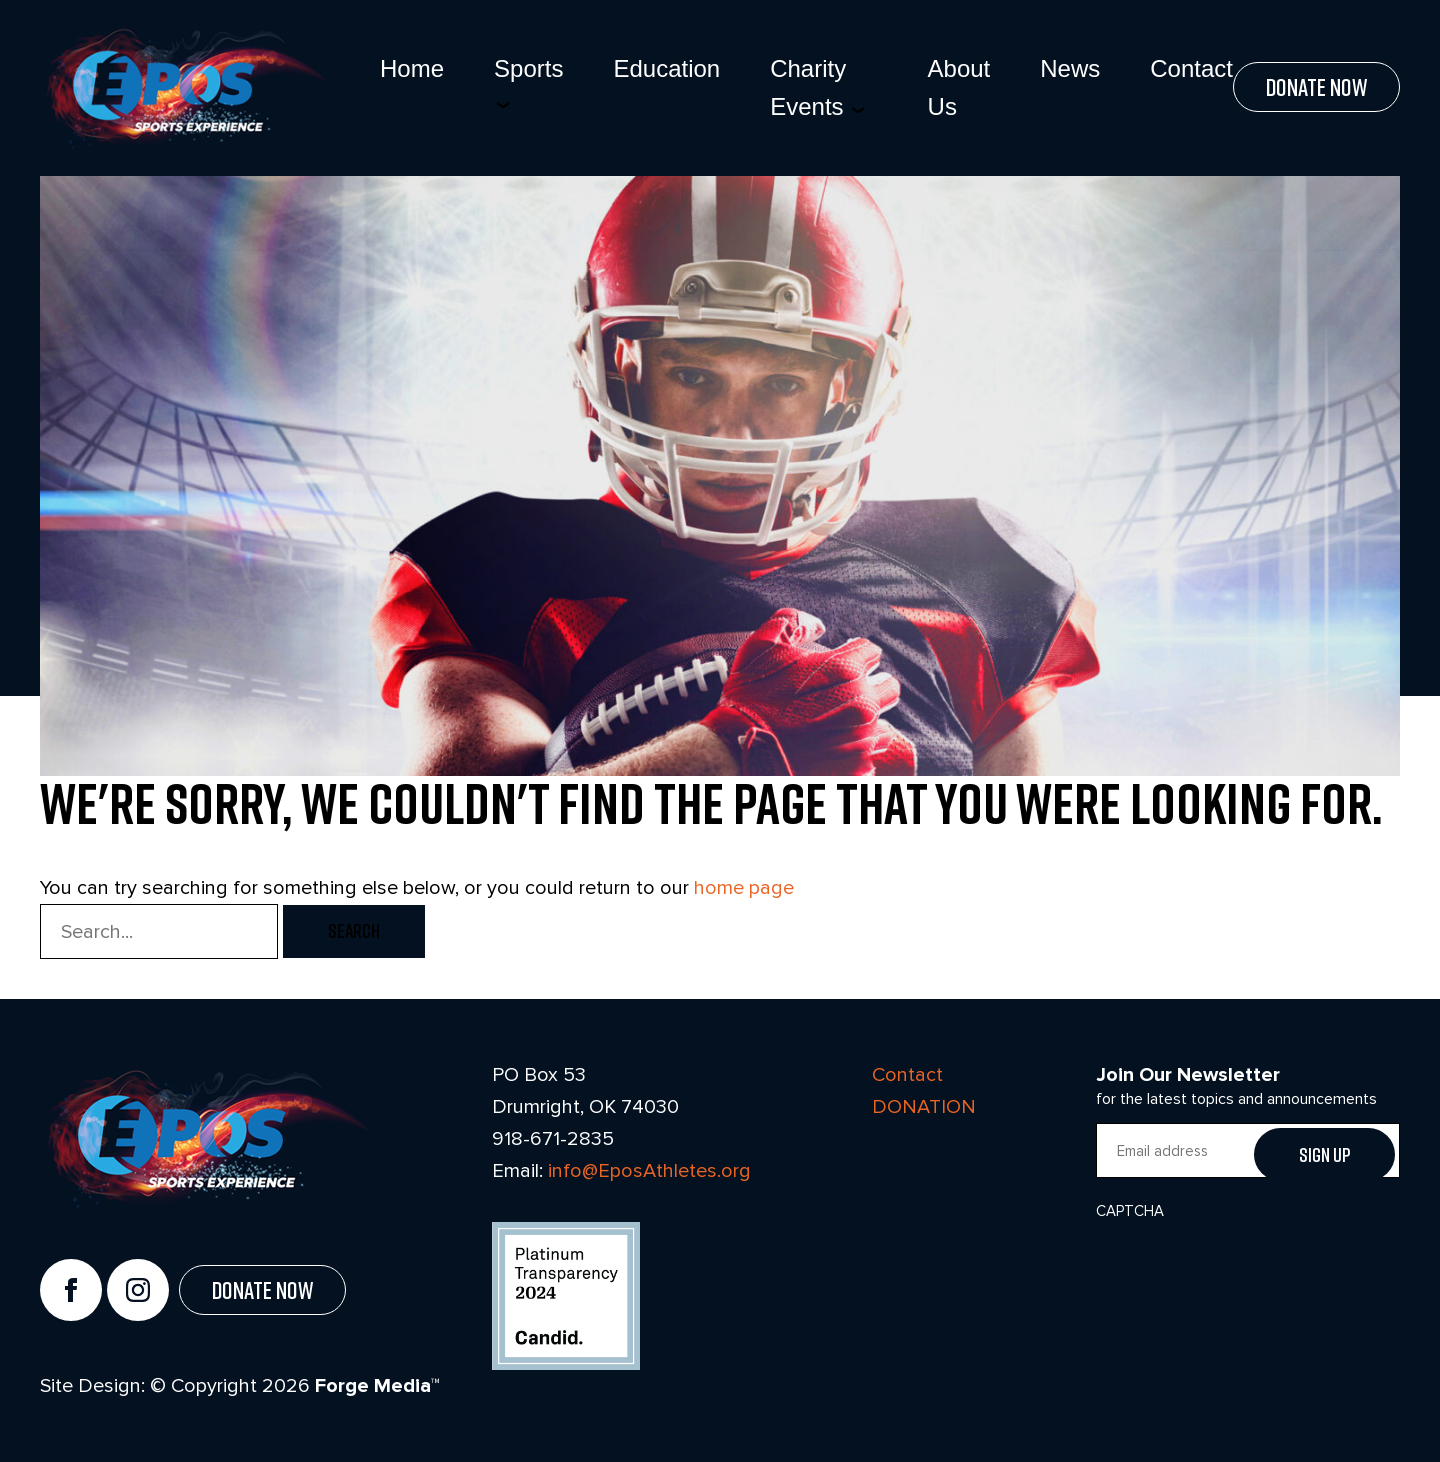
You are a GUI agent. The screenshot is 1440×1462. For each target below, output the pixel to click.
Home (412, 68)
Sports (528, 68)
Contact (1191, 68)
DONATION (924, 1106)
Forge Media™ (377, 1386)
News (1070, 68)
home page (744, 887)
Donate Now (1316, 87)
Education (666, 68)
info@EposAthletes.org (649, 1170)
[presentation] (1248, 1270)
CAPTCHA (1130, 1211)
